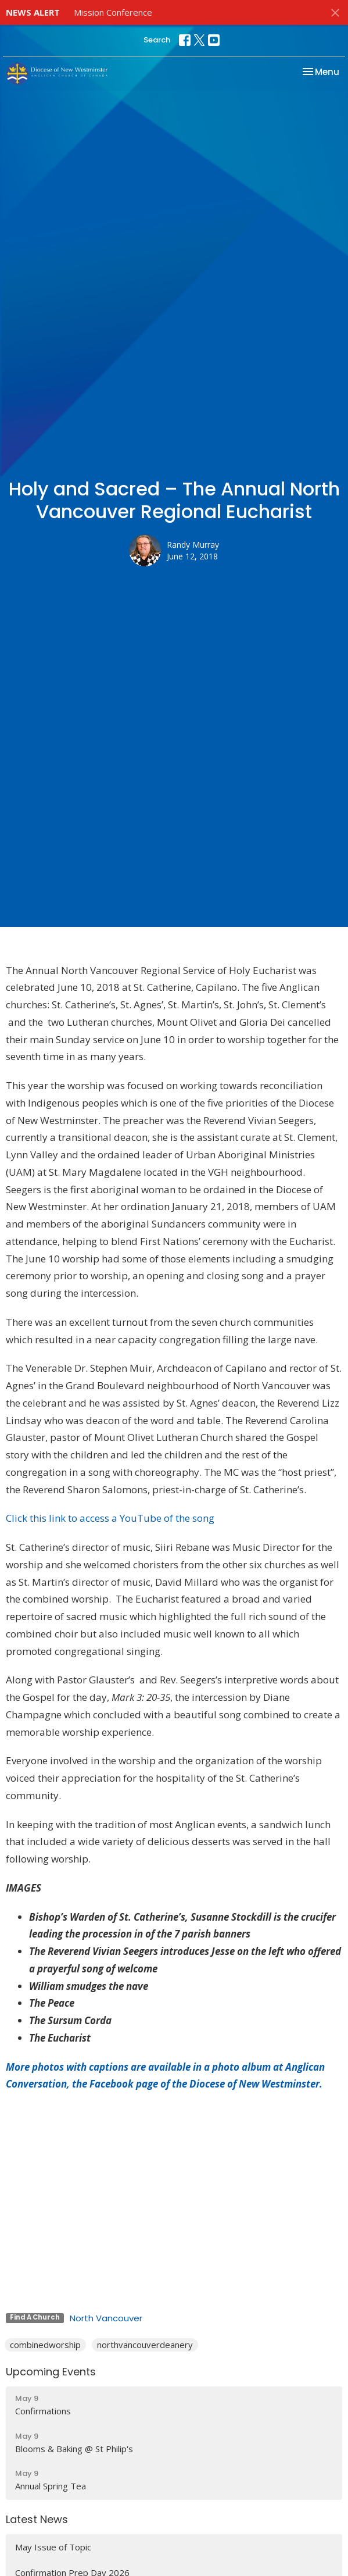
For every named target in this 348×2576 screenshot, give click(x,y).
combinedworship (45, 2344)
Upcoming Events (51, 2371)
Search (156, 39)
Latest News (37, 2519)
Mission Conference (113, 12)
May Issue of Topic (53, 2547)
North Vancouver (106, 2318)
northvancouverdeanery (145, 2344)
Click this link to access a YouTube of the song (110, 1518)
